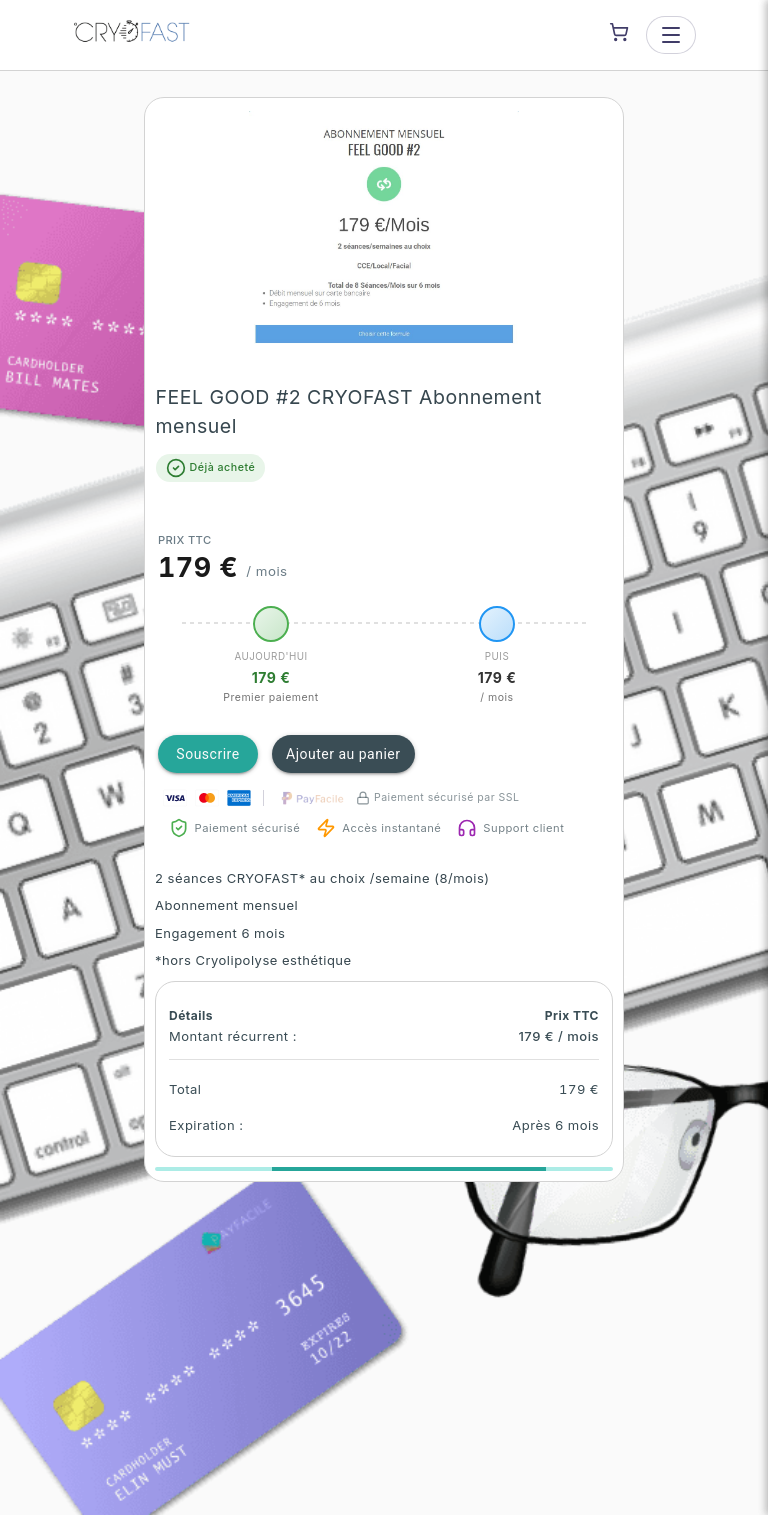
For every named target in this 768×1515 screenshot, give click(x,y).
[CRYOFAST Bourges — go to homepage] (132, 35)
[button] (383, 231)
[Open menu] (671, 35)
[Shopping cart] (619, 32)
